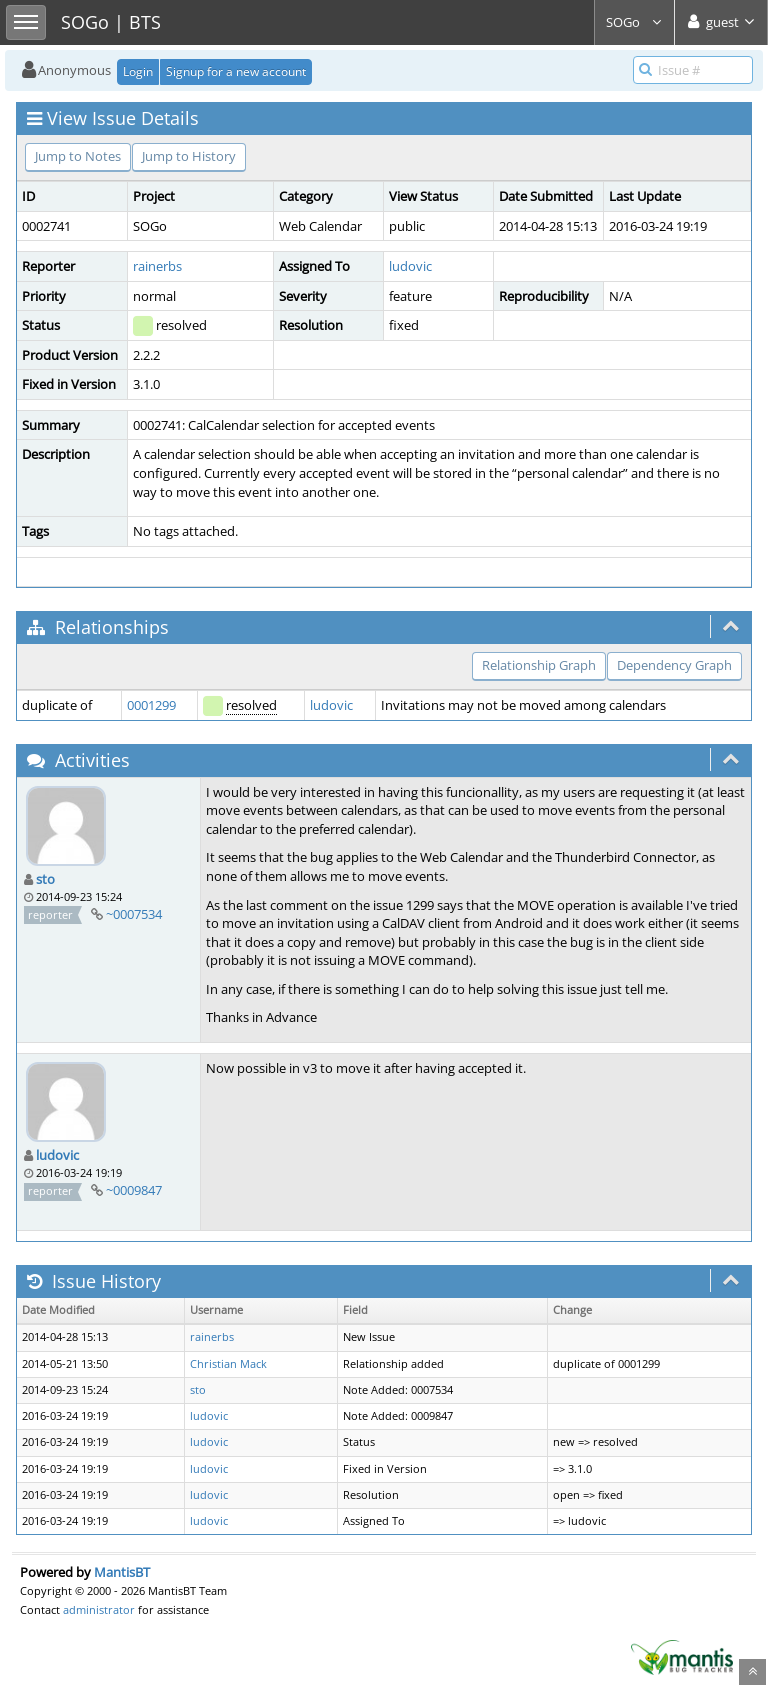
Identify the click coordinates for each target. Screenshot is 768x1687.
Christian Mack (228, 1364)
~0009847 (134, 1190)
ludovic (410, 266)
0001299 (151, 705)
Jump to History (189, 156)
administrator (99, 1609)
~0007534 (134, 914)
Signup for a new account (236, 71)
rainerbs (157, 266)
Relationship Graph (539, 665)
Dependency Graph (674, 665)
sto (45, 879)
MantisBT (122, 1572)
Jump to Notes (78, 156)
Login (138, 71)
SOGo (634, 22)
